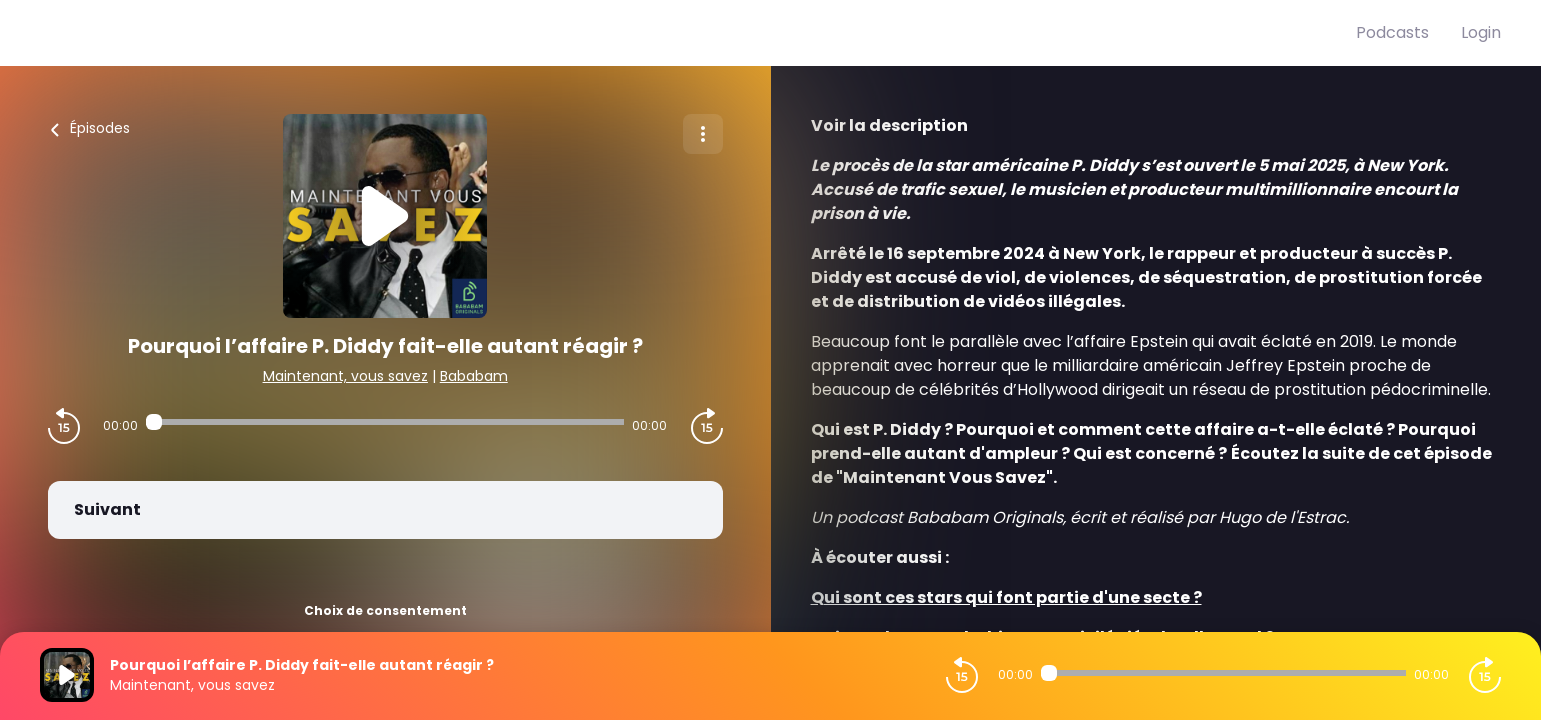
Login (1481, 32)
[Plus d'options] (703, 134)
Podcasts (1392, 32)
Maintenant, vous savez (345, 376)
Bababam (474, 376)
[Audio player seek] (385, 422)
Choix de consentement (385, 610)
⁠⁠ (1006, 597)
